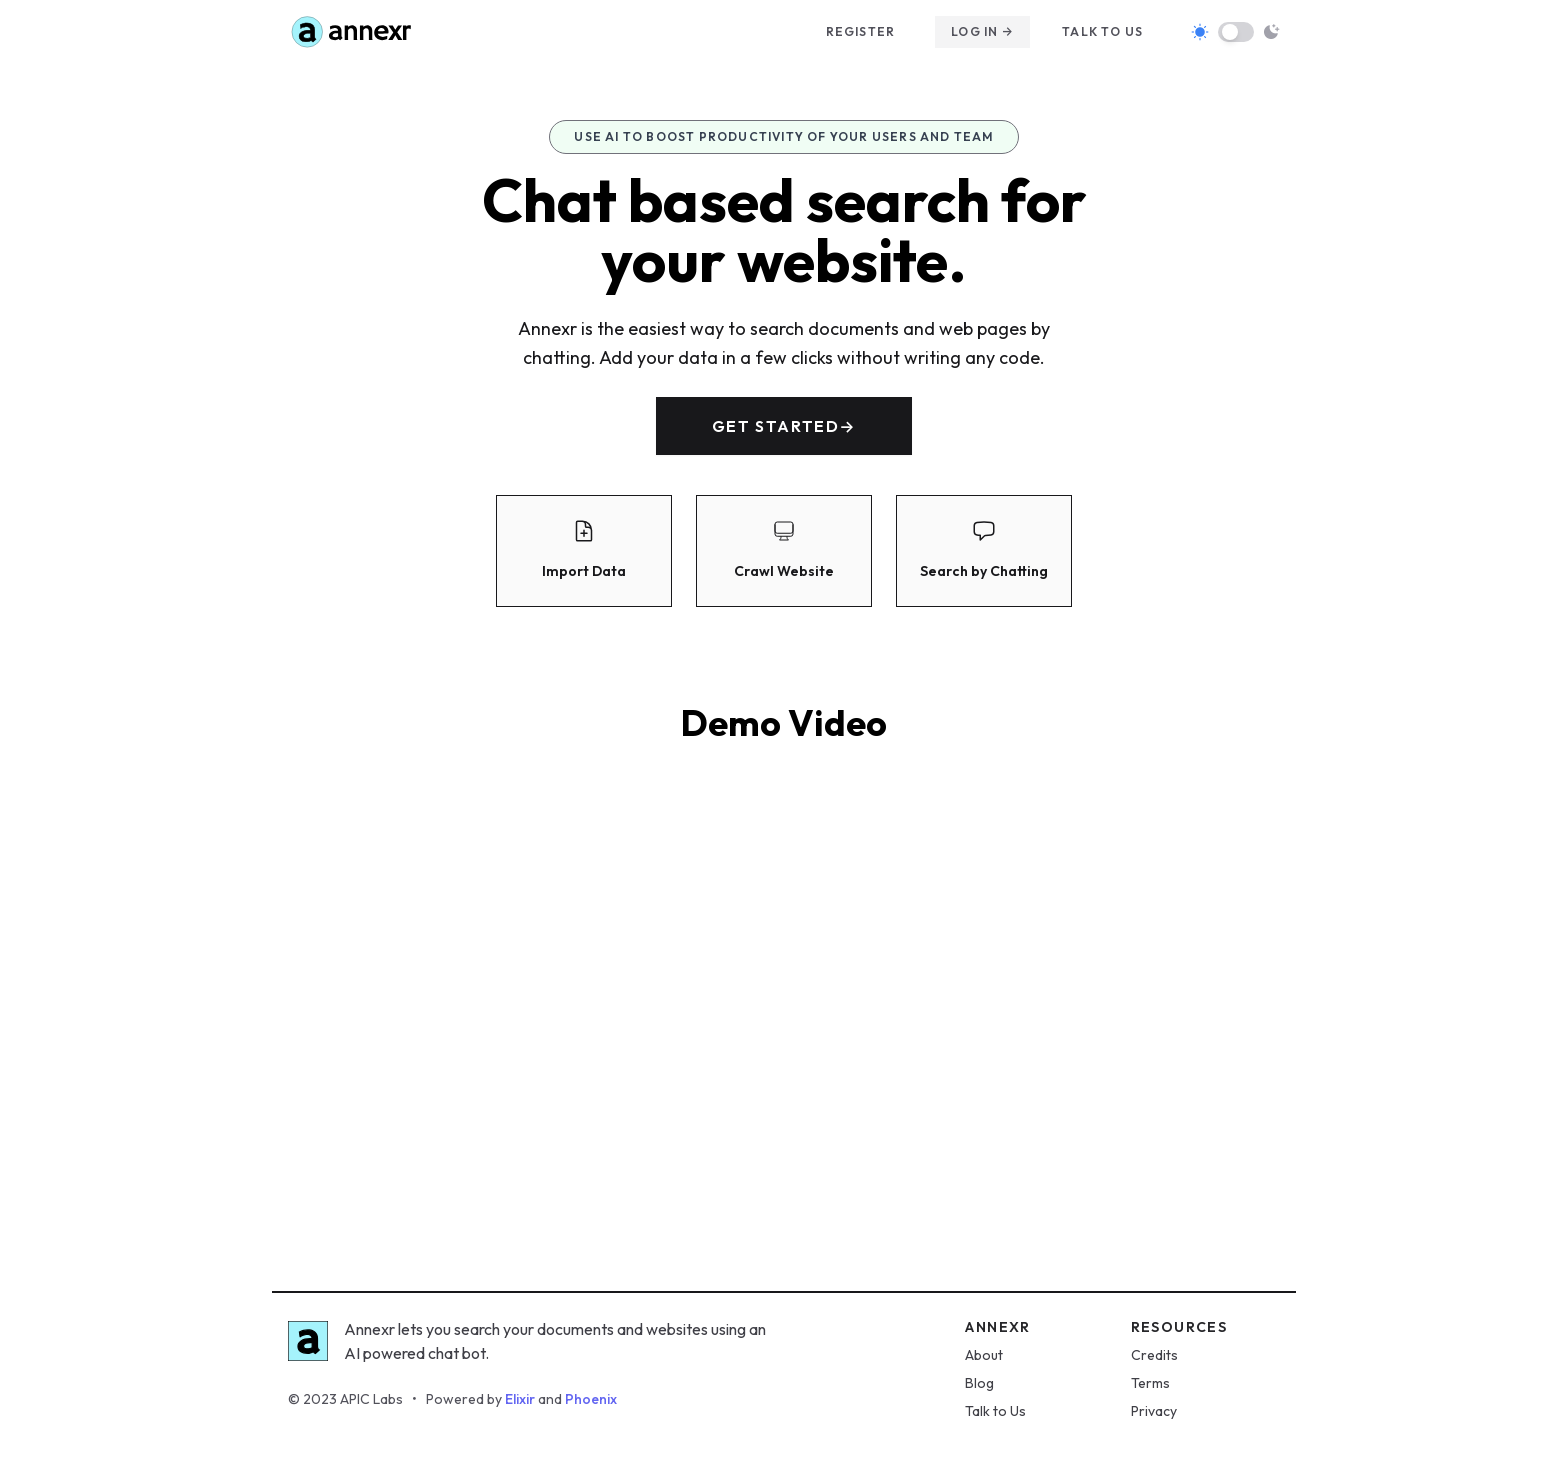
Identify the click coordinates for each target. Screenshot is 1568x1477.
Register (861, 31)
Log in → (982, 31)
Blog (979, 1383)
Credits (1154, 1355)
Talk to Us (995, 1411)
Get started (784, 426)
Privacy (1154, 1411)
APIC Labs (371, 1399)
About (984, 1355)
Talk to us (1102, 31)
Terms (1150, 1383)
